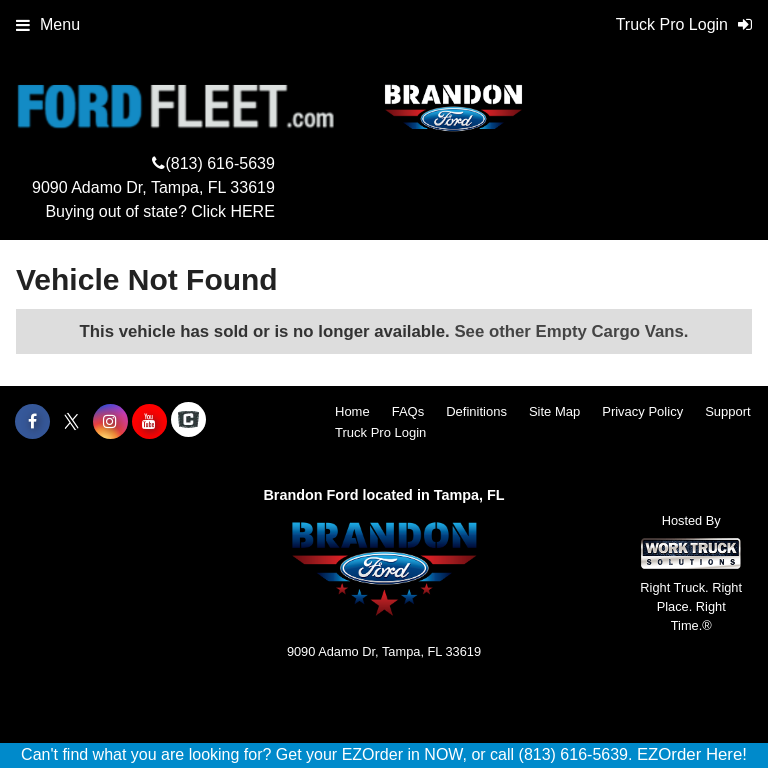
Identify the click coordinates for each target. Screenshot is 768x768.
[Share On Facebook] (32, 422)
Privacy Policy (642, 411)
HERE (252, 211)
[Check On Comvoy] (188, 422)
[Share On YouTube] (149, 422)
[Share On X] (71, 422)
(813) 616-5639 (219, 163)
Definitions (476, 411)
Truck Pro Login (380, 432)
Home (352, 411)
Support (728, 411)
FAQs (408, 411)
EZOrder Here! (692, 754)
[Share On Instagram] (110, 422)
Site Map (554, 411)
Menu (48, 24)
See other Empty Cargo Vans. (571, 331)
